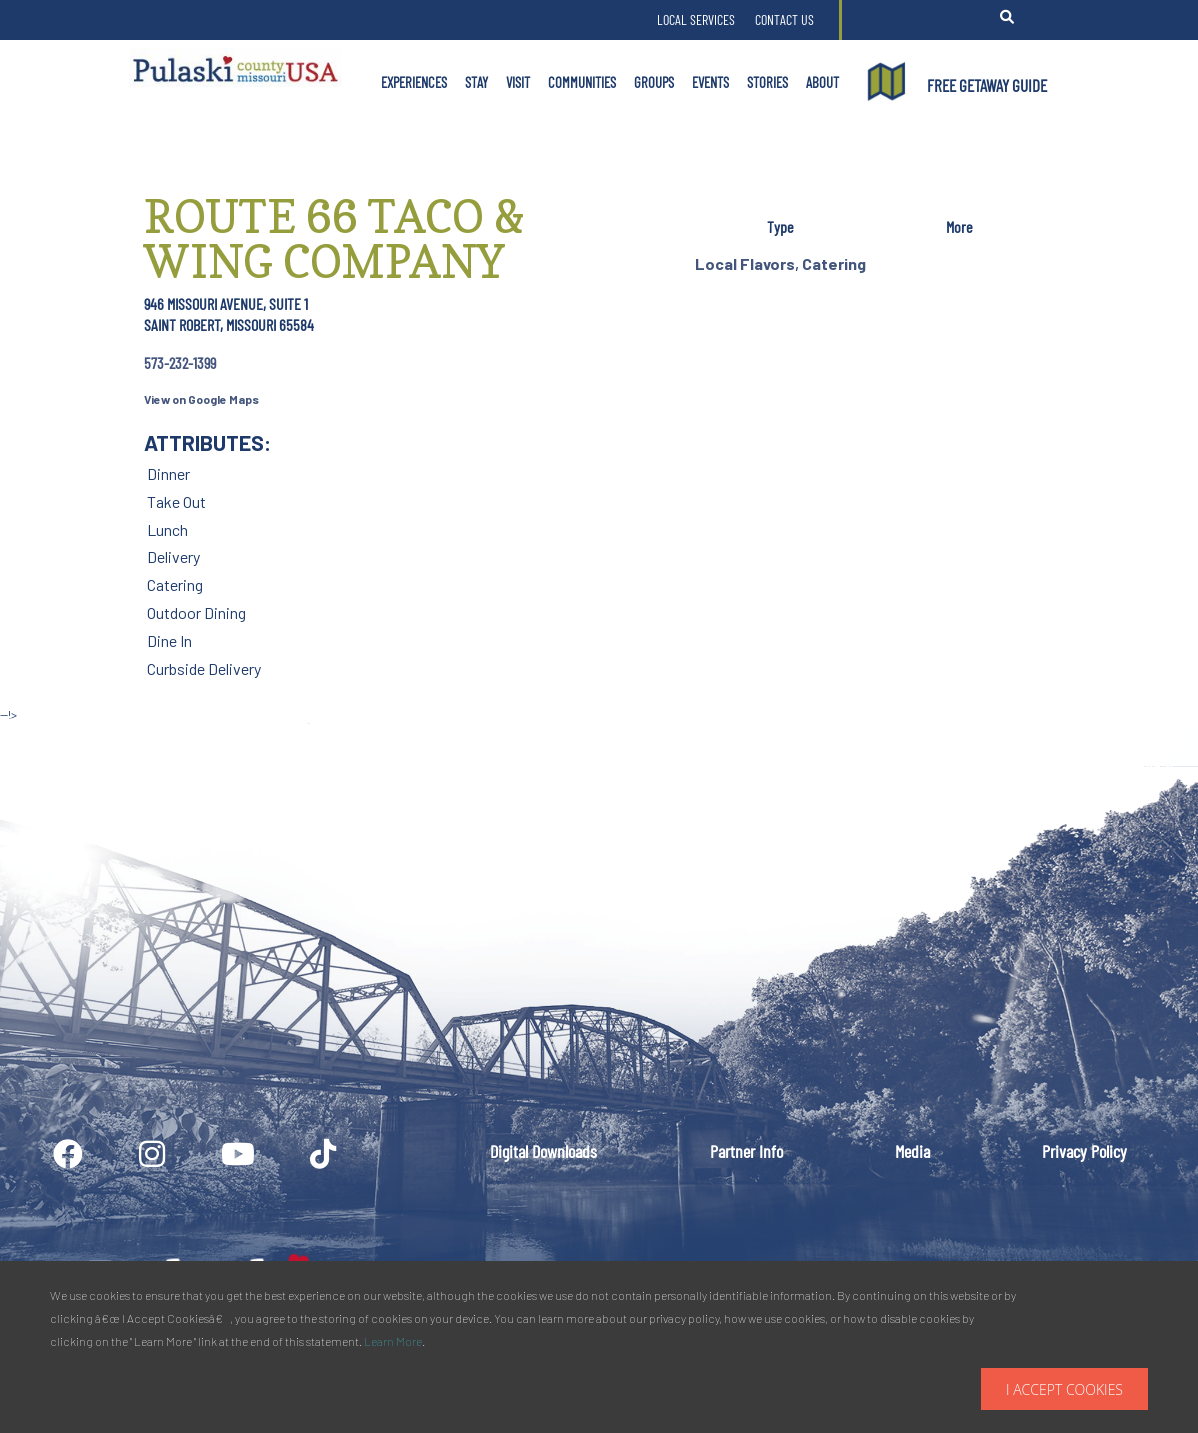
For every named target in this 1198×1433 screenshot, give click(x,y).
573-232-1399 (180, 362)
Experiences (414, 82)
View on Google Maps (201, 399)
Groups (654, 82)
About (822, 82)
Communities (582, 82)
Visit (518, 82)
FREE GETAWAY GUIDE (987, 85)
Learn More (393, 1341)
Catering (834, 263)
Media (912, 1151)
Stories (767, 82)
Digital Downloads (543, 1151)
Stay (476, 82)
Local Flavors (745, 263)
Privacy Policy (1084, 1151)
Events (710, 82)
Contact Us (784, 19)
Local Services (696, 19)
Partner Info (746, 1151)
